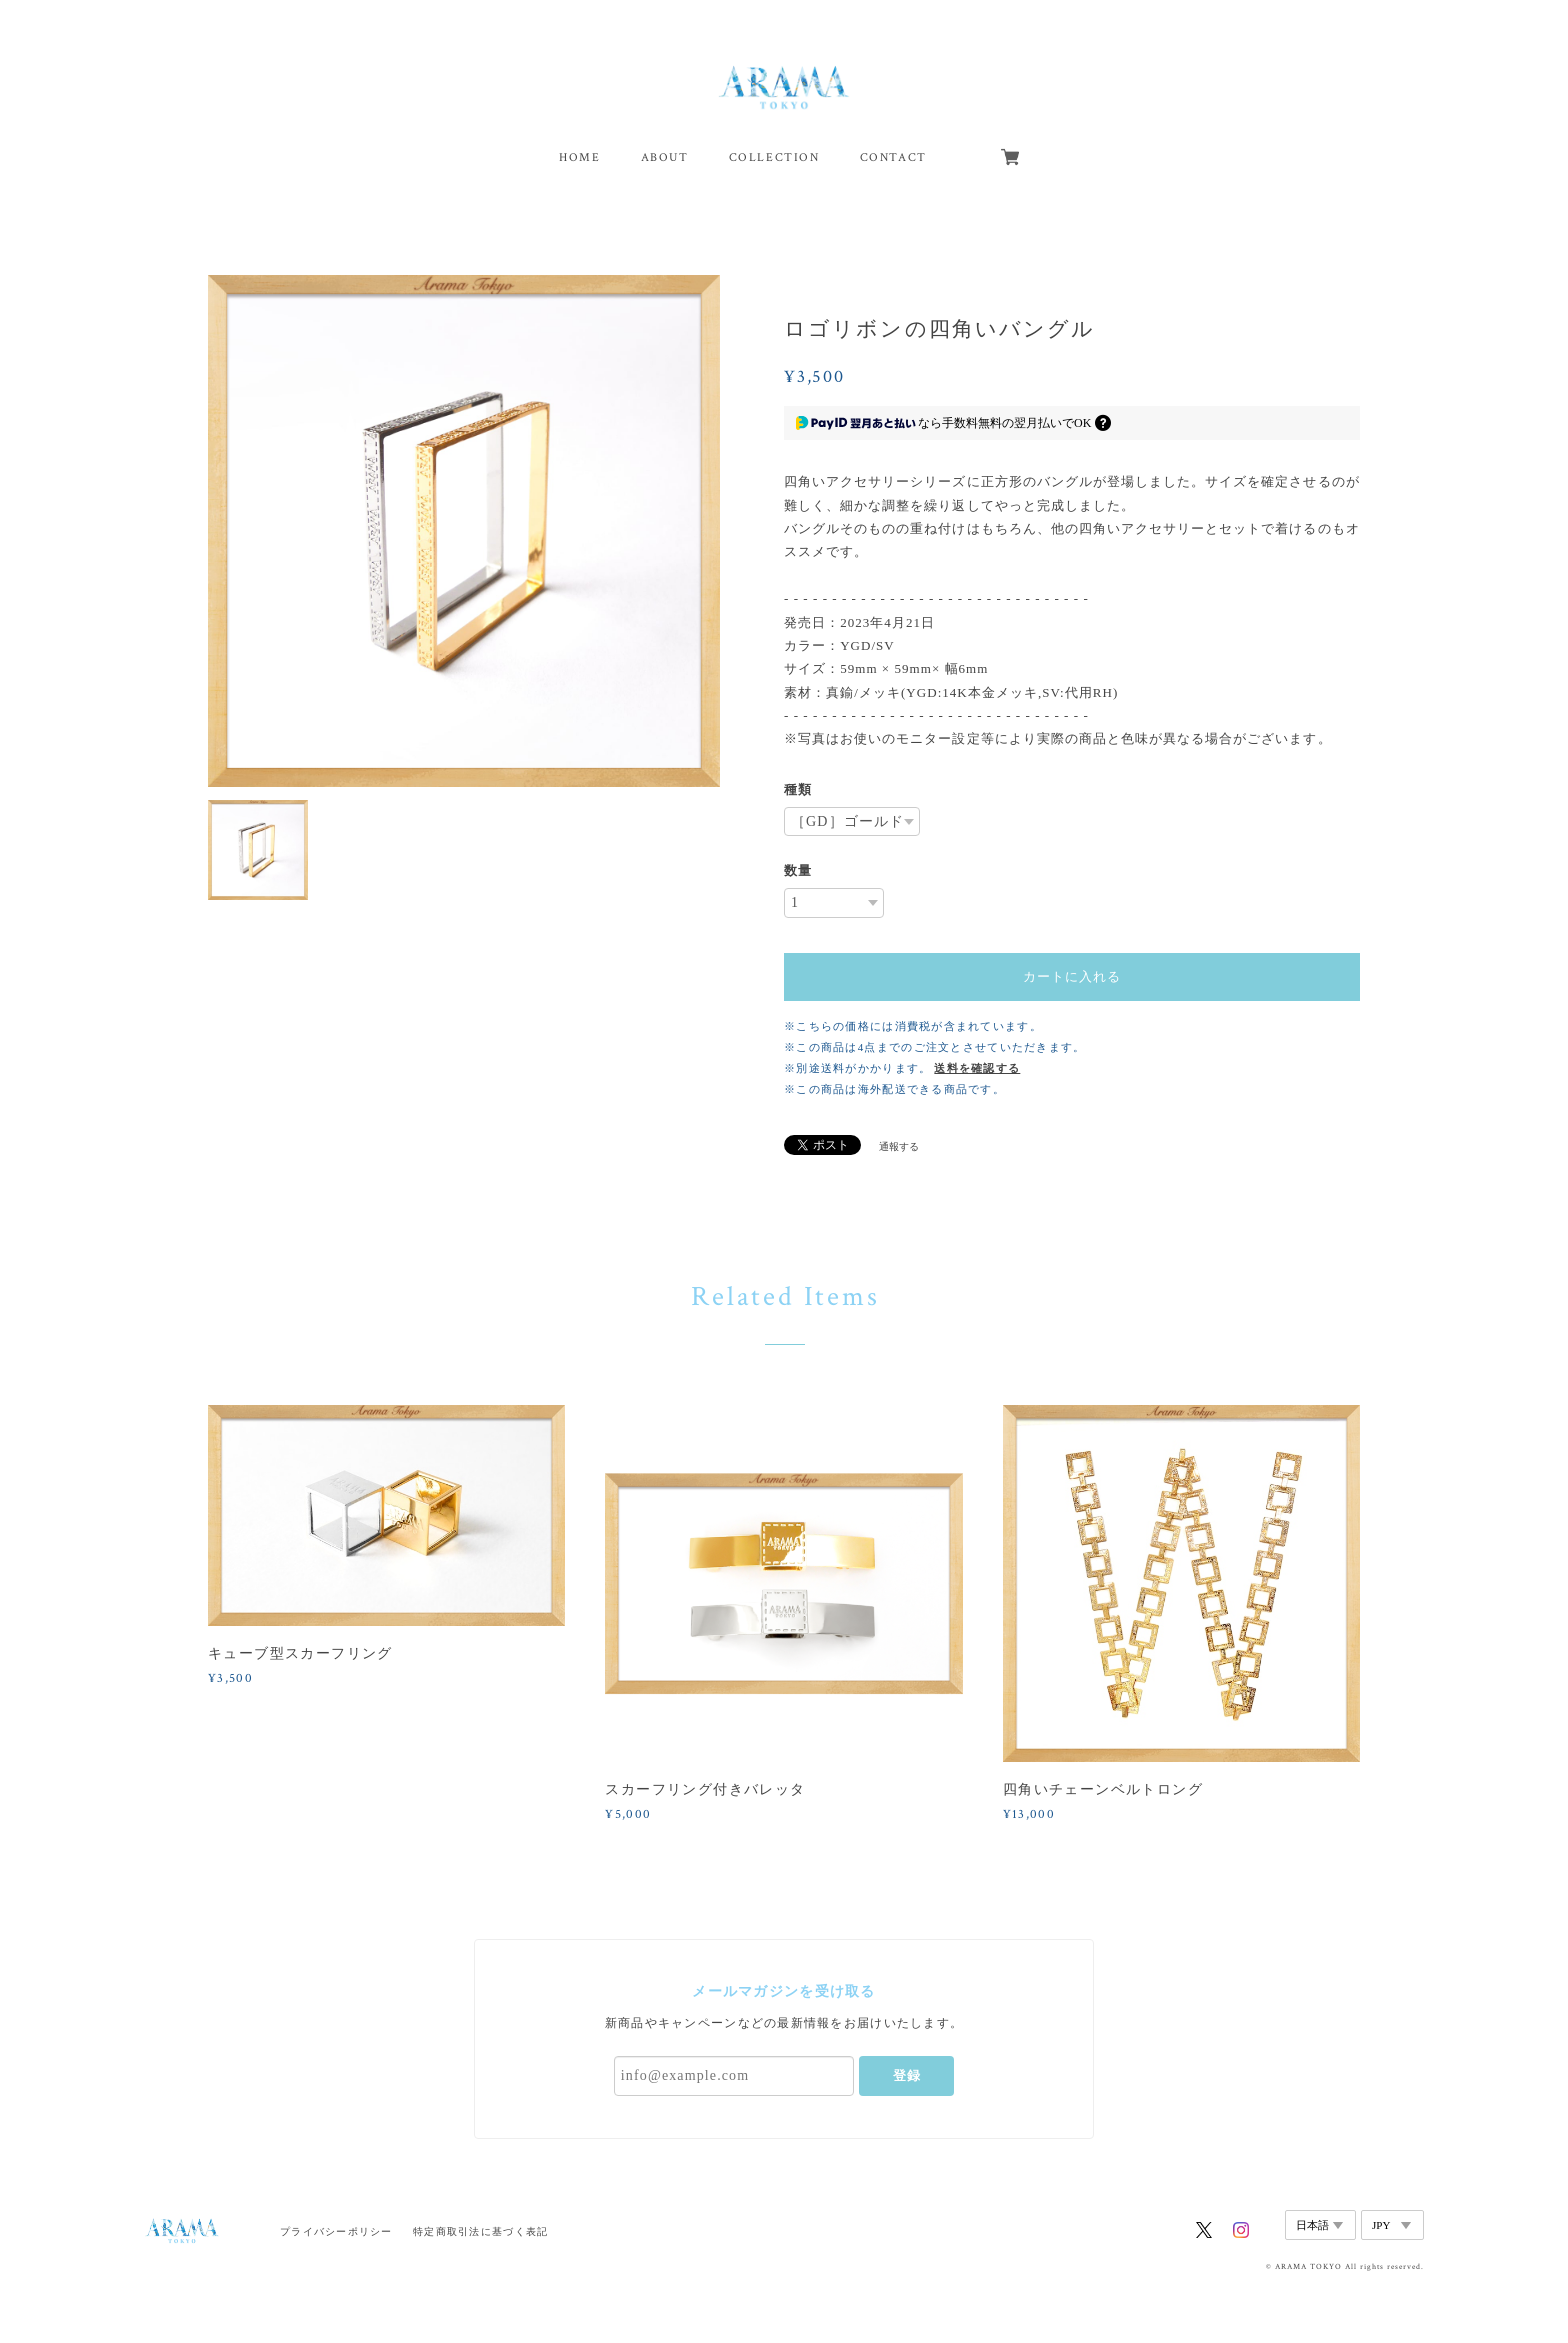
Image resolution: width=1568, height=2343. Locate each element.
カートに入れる (1072, 976)
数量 (798, 870)
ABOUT (665, 157)
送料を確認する (977, 1068)
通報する (899, 1146)
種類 (798, 789)
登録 (907, 2075)
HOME (579, 157)
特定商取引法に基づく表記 (480, 2231)
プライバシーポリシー (336, 2231)
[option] (464, 531)
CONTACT (893, 157)
